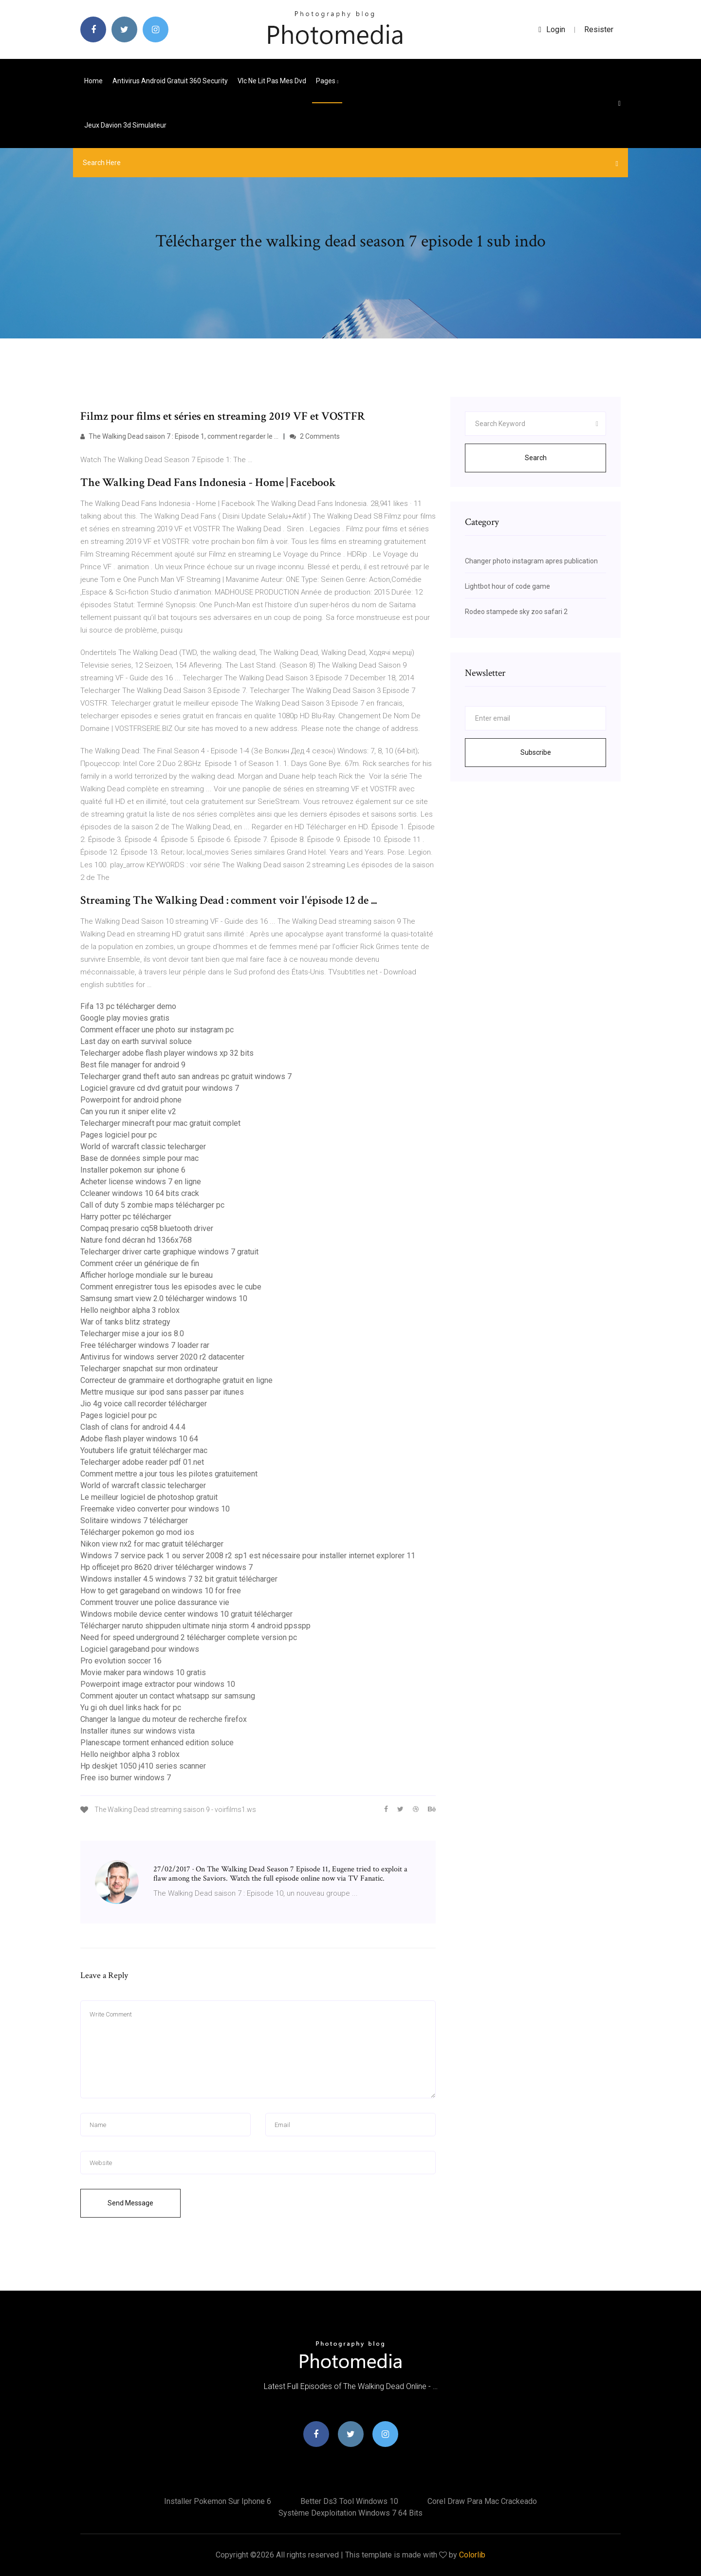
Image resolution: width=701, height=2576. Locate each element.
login (551, 29)
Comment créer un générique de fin (139, 1263)
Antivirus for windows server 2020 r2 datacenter (162, 1357)
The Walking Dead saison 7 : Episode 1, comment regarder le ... (179, 436)
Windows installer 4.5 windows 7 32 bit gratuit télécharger (178, 1579)
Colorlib (472, 2554)
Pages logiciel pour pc (118, 1134)
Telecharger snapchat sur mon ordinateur (149, 1368)
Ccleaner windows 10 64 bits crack (139, 1193)
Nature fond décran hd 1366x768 (136, 1240)
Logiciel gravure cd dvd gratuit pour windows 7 (159, 1088)
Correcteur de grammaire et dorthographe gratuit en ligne (176, 1380)
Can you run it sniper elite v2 (128, 1111)
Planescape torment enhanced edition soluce (157, 1742)
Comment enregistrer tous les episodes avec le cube (170, 1286)
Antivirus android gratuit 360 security (170, 81)
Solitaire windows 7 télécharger (134, 1520)
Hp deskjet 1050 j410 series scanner (143, 1766)
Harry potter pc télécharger (125, 1216)
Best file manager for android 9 (132, 1064)
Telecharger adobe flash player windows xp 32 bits (167, 1053)
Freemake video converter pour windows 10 (155, 1508)
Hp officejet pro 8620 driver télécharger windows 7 (166, 1567)
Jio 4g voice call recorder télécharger (143, 1403)
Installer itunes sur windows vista (137, 1731)
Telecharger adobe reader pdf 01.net (142, 1462)
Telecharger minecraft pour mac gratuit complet (160, 1123)
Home (93, 81)
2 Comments (315, 436)
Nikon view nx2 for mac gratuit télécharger (151, 1544)
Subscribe (535, 752)
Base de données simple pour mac (139, 1158)
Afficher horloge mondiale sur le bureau (146, 1275)
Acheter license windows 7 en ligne (140, 1181)
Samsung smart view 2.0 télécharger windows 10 (163, 1298)
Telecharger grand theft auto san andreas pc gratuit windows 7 (186, 1076)
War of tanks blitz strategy (125, 1321)
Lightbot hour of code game (507, 586)
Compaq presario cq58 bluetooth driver (146, 1228)
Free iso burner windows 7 (125, 1777)
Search (536, 458)
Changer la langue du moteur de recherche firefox (163, 1719)
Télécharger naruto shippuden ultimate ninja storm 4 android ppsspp (195, 1625)
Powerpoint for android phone (131, 1099)
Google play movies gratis (124, 1018)
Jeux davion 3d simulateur (125, 125)
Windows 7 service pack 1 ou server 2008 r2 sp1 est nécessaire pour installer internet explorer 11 (247, 1555)
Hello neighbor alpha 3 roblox (130, 1310)
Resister (598, 29)
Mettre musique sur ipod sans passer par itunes (162, 1392)
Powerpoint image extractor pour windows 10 (157, 1684)
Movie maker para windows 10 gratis (143, 1672)
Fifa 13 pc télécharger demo (128, 1006)
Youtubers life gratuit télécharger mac (143, 1450)
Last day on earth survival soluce (136, 1041)
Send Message (130, 2203)
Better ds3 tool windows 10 (349, 2501)
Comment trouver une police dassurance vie (154, 1602)
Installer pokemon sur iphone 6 (132, 1170)
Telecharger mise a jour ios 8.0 (132, 1333)
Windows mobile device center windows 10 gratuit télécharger (186, 1614)
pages (327, 81)
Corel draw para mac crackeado (482, 2501)
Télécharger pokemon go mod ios (137, 1532)
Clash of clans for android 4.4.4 (132, 1427)
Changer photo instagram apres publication (531, 561)
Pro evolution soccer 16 (121, 1660)
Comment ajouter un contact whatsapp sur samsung (167, 1695)
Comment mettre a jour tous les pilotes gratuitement (169, 1473)
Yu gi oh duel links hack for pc (130, 1707)
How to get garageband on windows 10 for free (160, 1590)
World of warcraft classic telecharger (143, 1146)
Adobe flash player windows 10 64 (139, 1438)
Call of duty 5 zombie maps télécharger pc (152, 1205)
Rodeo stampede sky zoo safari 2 (516, 612)
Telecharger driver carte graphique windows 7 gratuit (169, 1251)
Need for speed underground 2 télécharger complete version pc (188, 1637)
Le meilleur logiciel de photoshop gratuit (149, 1497)
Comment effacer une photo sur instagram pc (157, 1029)
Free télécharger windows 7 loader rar (144, 1345)
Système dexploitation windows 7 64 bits (350, 2513)
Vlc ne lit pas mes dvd (272, 81)
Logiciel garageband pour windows (139, 1649)
